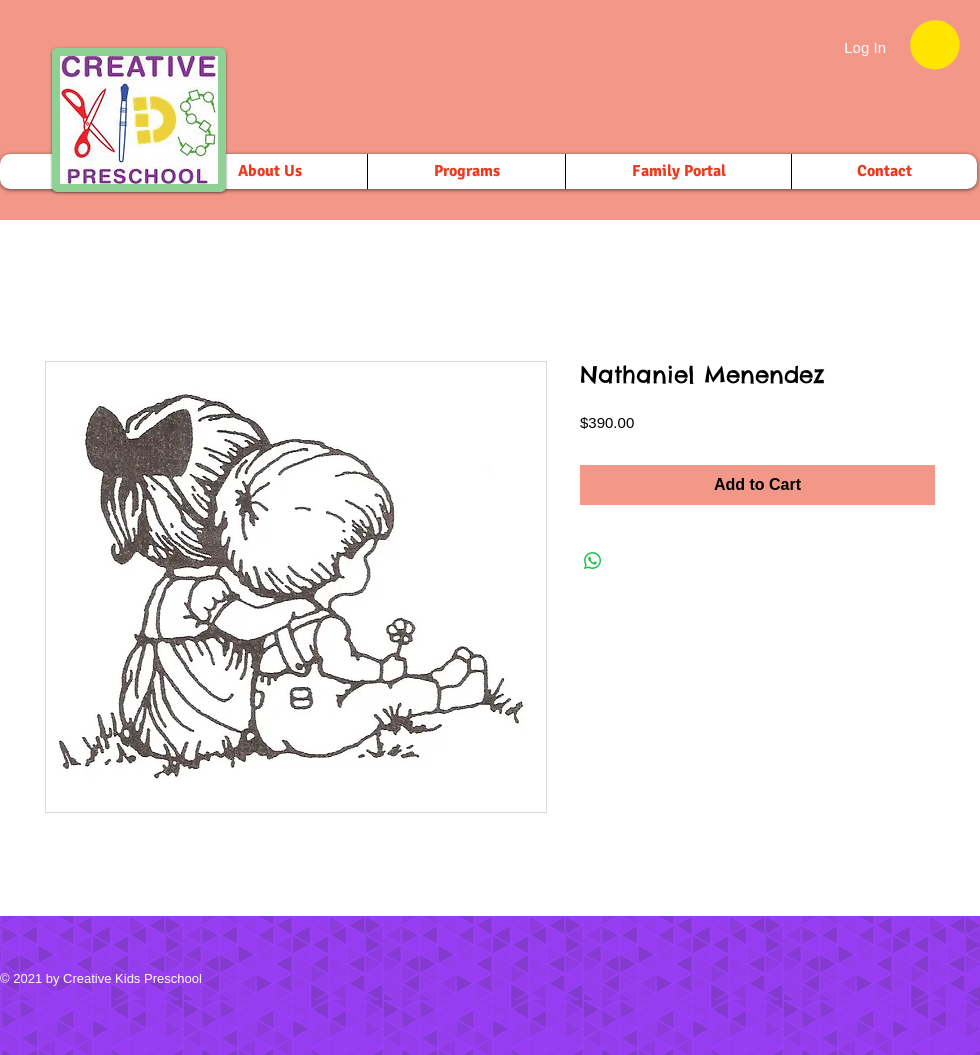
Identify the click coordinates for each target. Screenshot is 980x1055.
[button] (935, 44)
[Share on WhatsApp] (593, 561)
